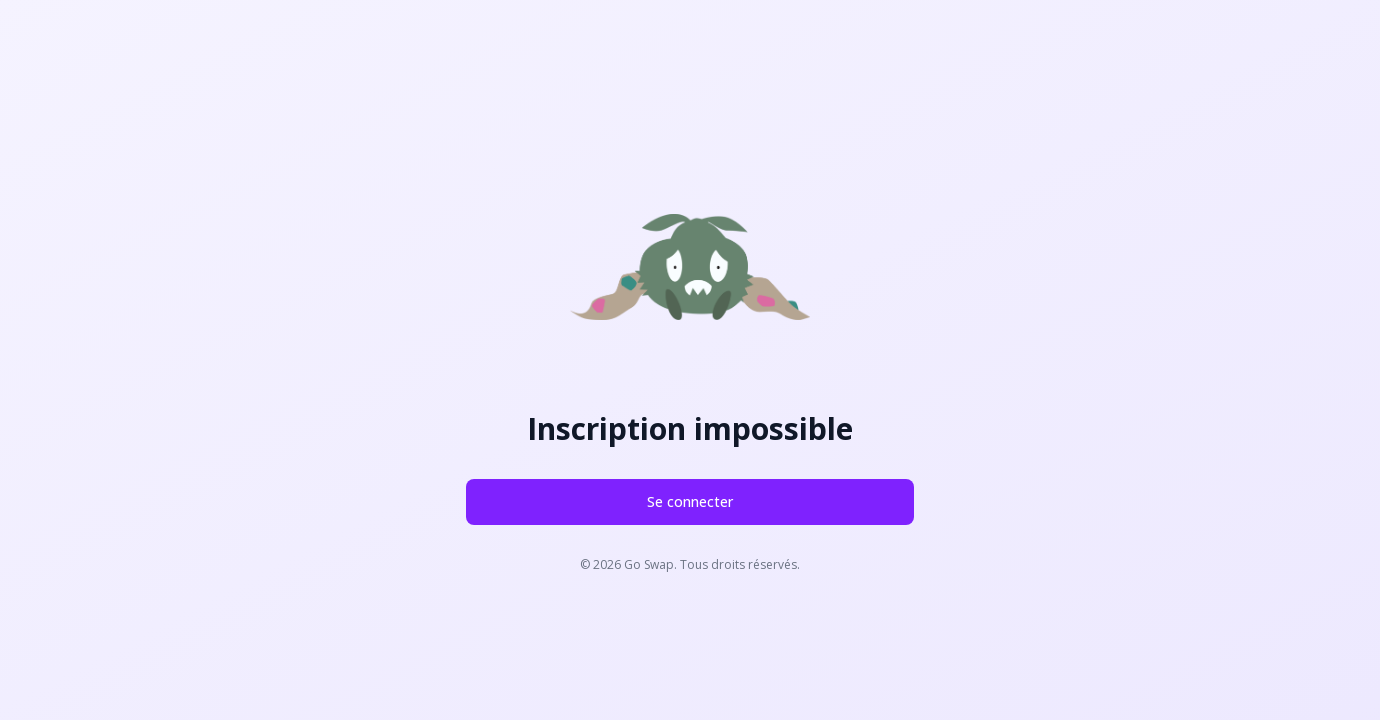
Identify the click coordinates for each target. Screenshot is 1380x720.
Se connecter (690, 501)
